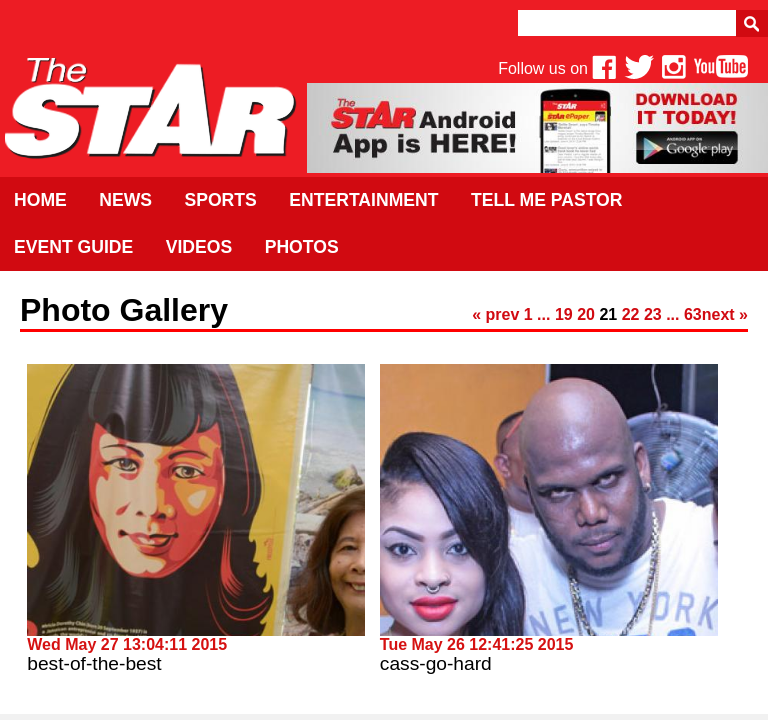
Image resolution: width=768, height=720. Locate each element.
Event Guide (73, 247)
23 (653, 314)
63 (693, 314)
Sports (220, 200)
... (543, 314)
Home (40, 200)
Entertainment (363, 200)
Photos (302, 247)
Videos (199, 247)
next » (725, 314)
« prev (495, 314)
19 (564, 314)
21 (608, 314)
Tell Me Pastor (547, 200)
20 (586, 314)
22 (631, 314)
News (125, 200)
